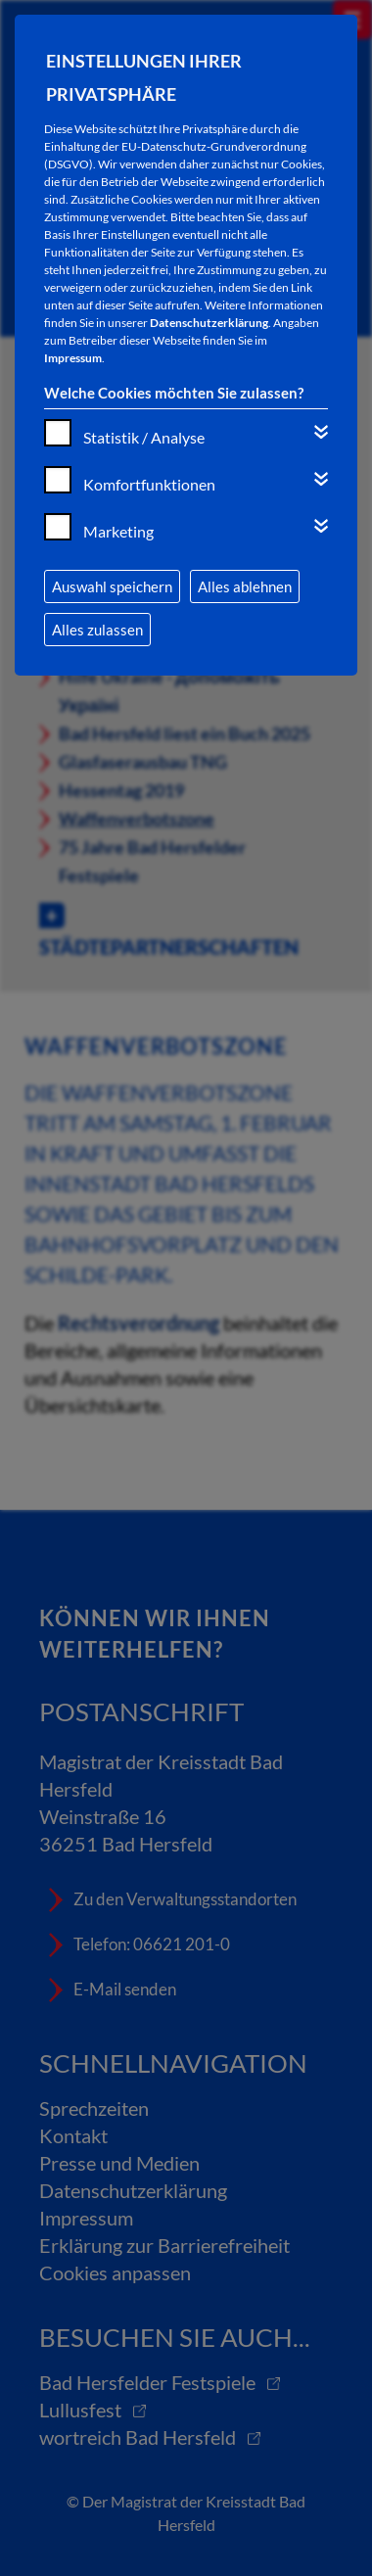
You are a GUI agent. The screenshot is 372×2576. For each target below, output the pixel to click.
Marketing (118, 531)
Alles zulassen (97, 629)
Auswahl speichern (112, 586)
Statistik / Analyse (144, 437)
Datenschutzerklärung (209, 322)
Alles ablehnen (245, 586)
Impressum (73, 358)
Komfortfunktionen (149, 484)
